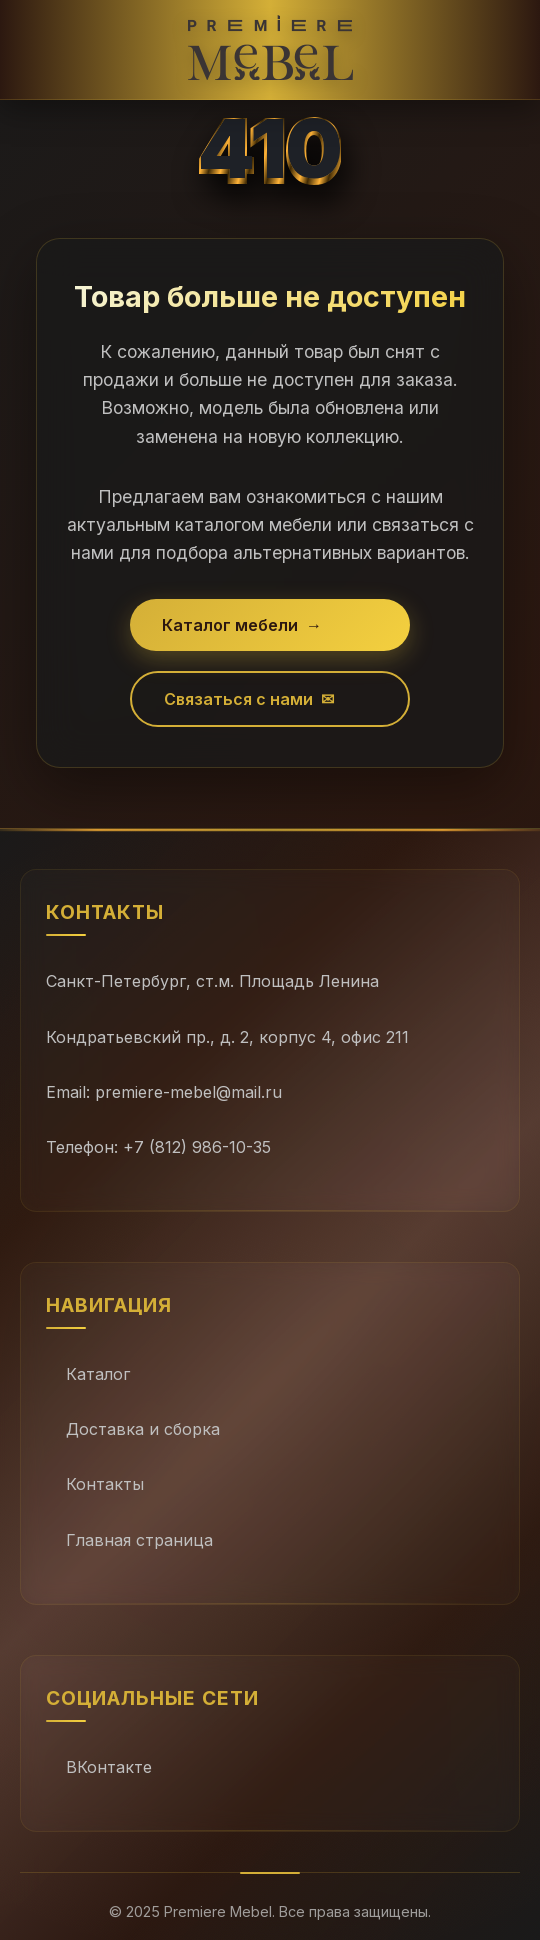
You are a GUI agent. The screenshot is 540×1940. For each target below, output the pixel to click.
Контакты (105, 1484)
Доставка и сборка (143, 1429)
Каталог (98, 1374)
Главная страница (139, 1540)
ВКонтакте (109, 1767)
